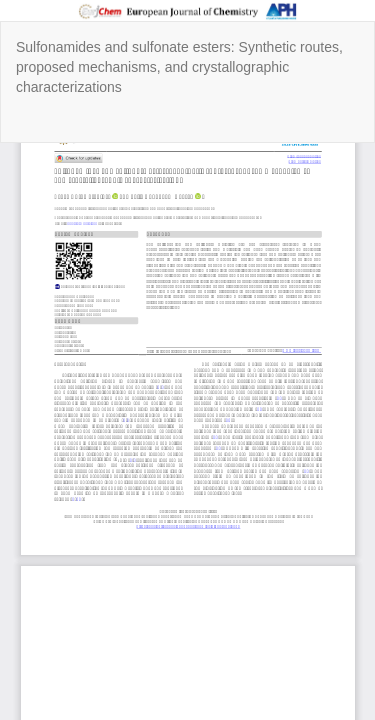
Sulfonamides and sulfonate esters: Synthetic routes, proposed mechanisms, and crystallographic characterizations (179, 67)
